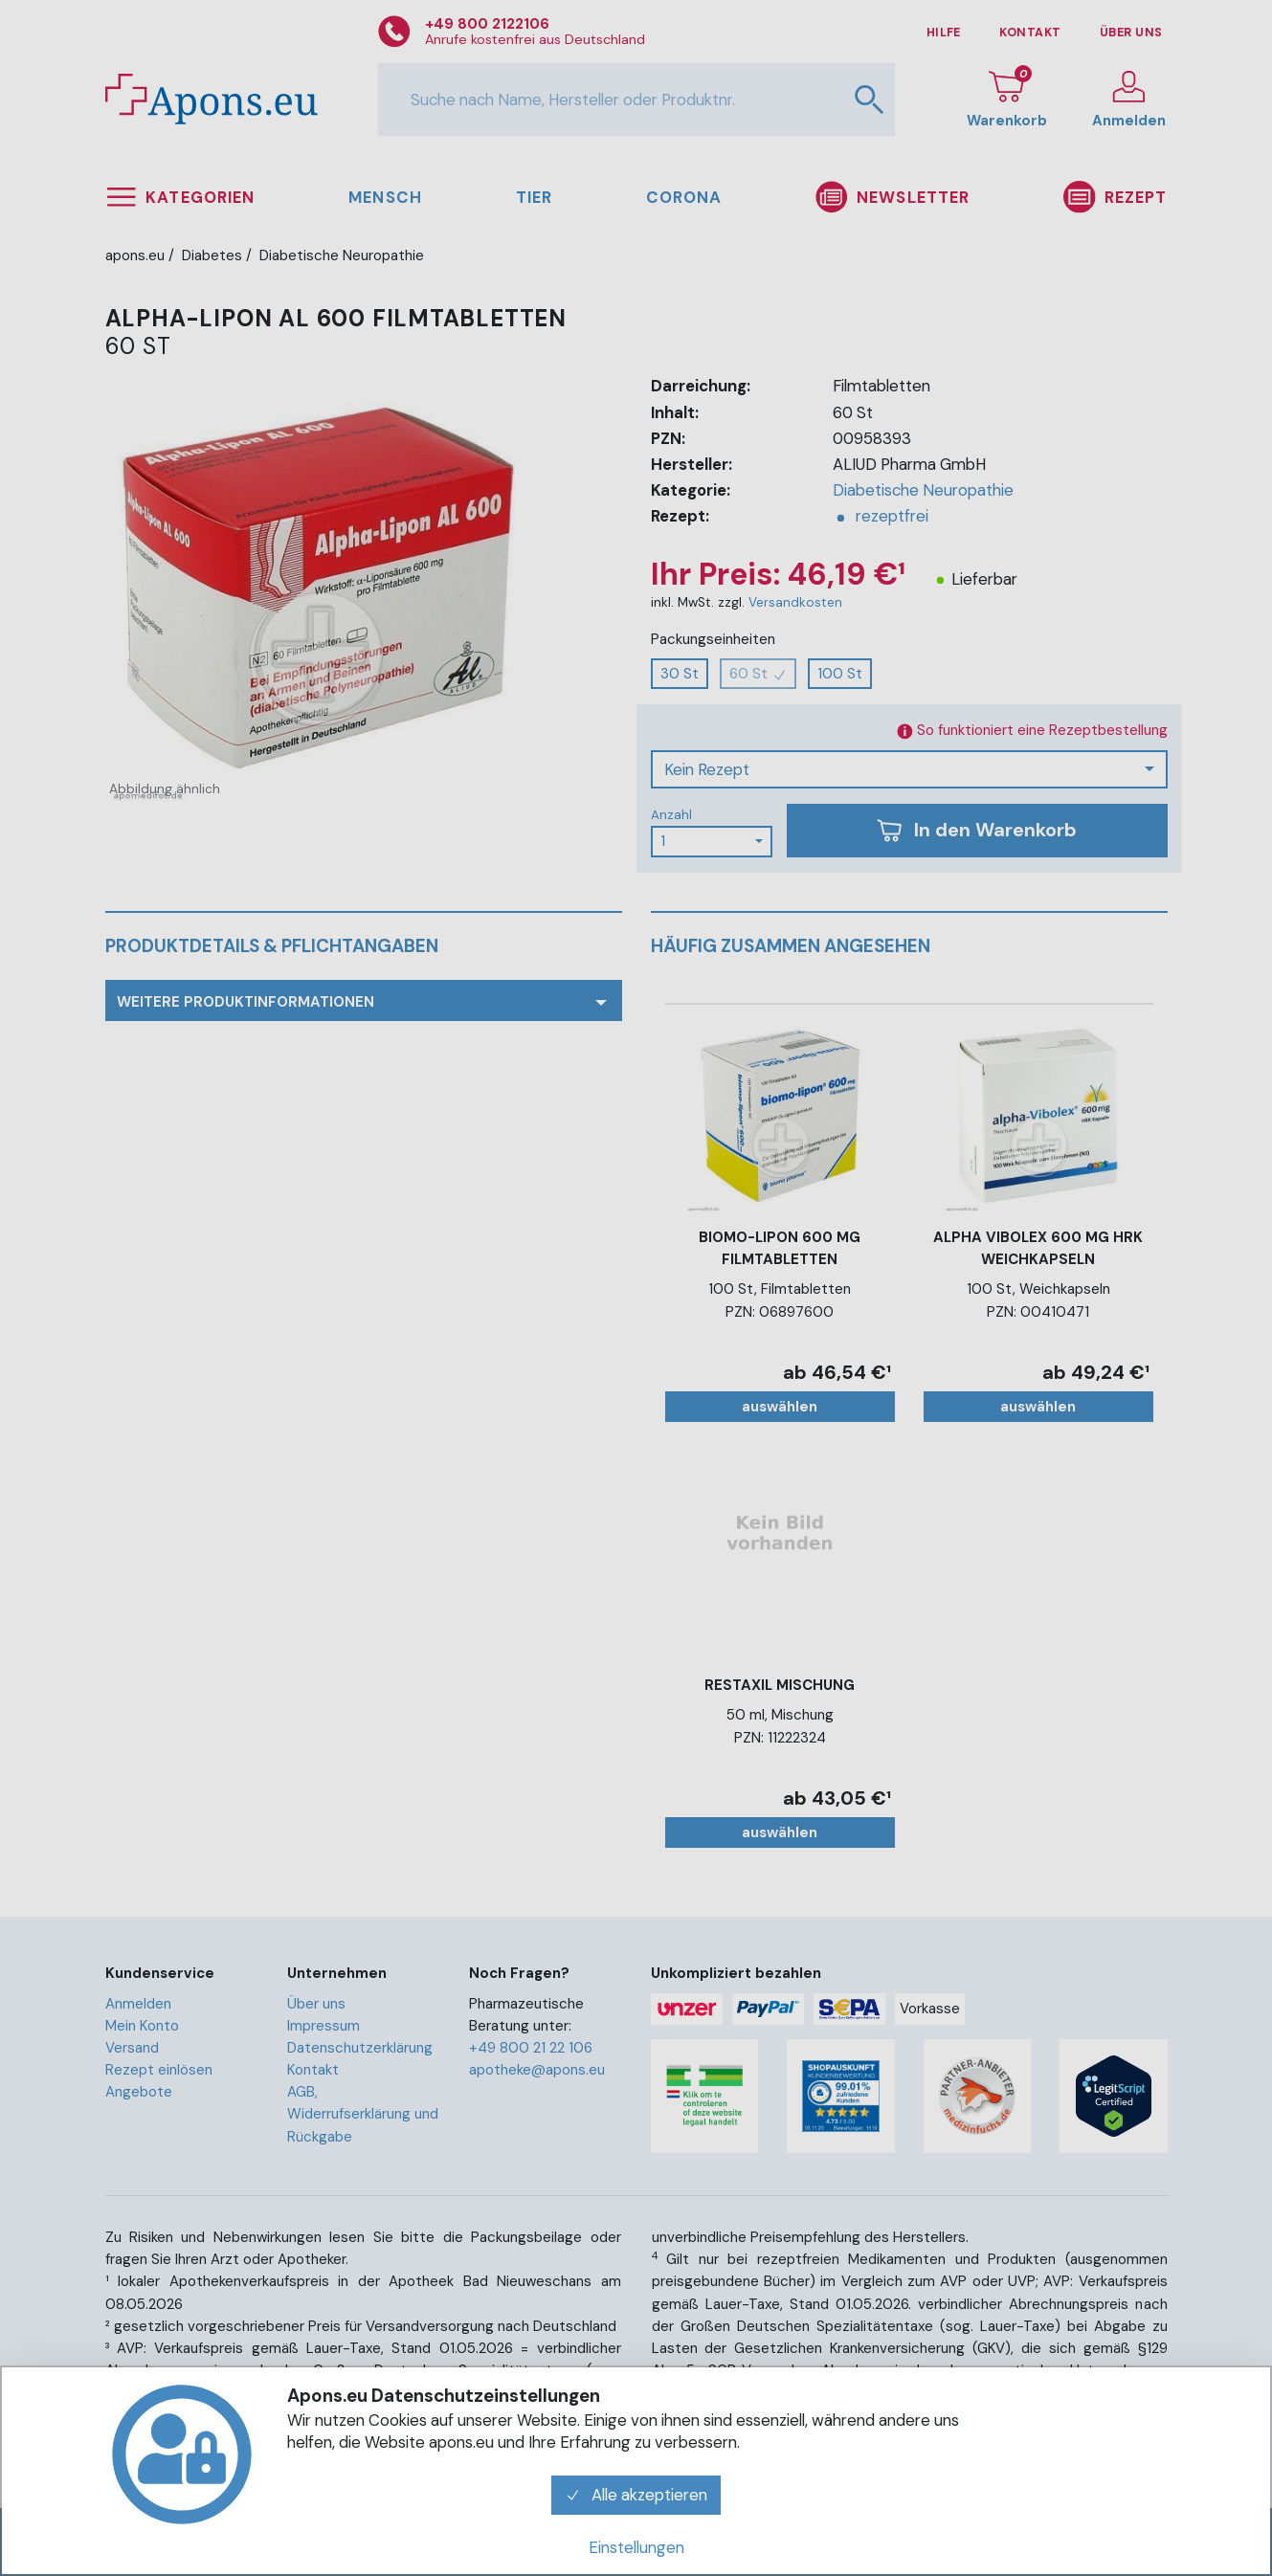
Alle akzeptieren (636, 2494)
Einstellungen (636, 2547)
